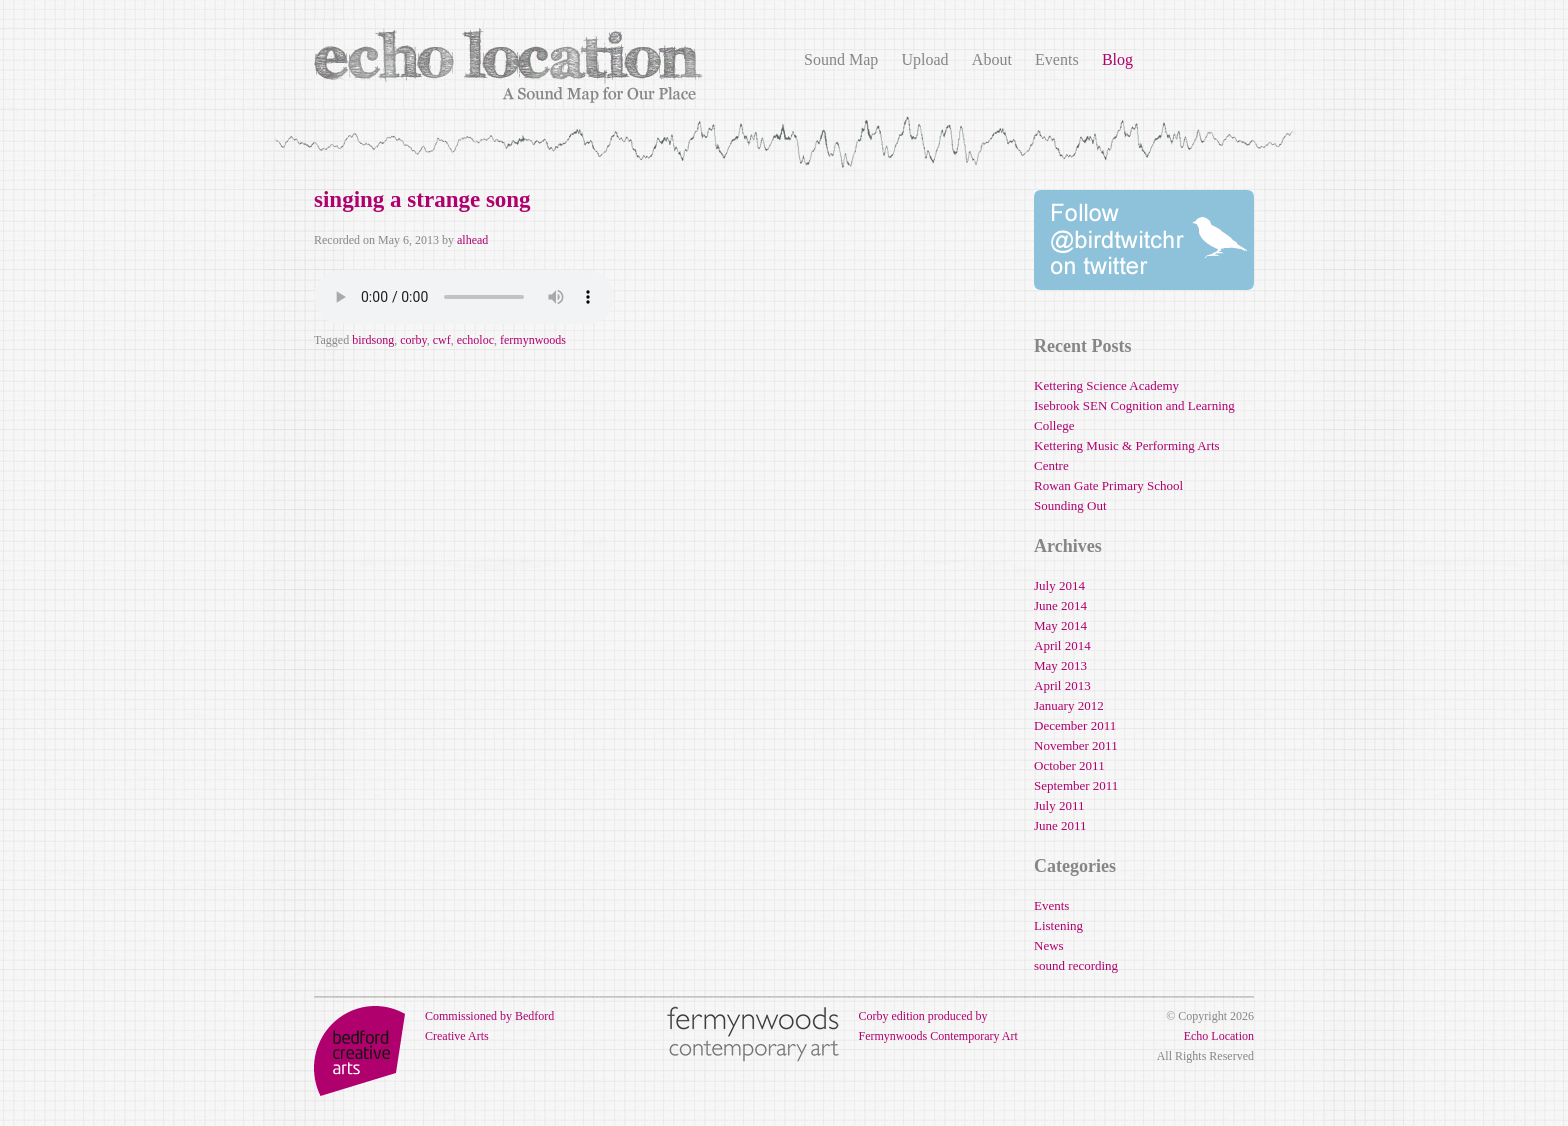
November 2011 (1076, 745)
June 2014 (1060, 605)
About (992, 59)
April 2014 (1062, 645)
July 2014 (1059, 585)
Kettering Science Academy (1106, 385)
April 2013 (1062, 685)
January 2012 (1069, 705)
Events (1057, 59)
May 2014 (1060, 625)
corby (413, 340)
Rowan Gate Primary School (1108, 485)
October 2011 (1069, 765)
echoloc (475, 340)
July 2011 (1059, 805)
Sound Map (841, 59)
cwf (442, 340)
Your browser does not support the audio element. (464, 297)
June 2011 (1060, 825)
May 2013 (1060, 665)
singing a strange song (422, 199)
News (1049, 945)
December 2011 (1075, 725)
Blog (1117, 59)
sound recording (1076, 965)
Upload (924, 59)
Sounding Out (1070, 505)
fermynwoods (533, 340)
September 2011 (1076, 785)
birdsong (373, 340)
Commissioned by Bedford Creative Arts (434, 1026)
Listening (1058, 925)
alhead (472, 240)
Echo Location (1219, 1036)
